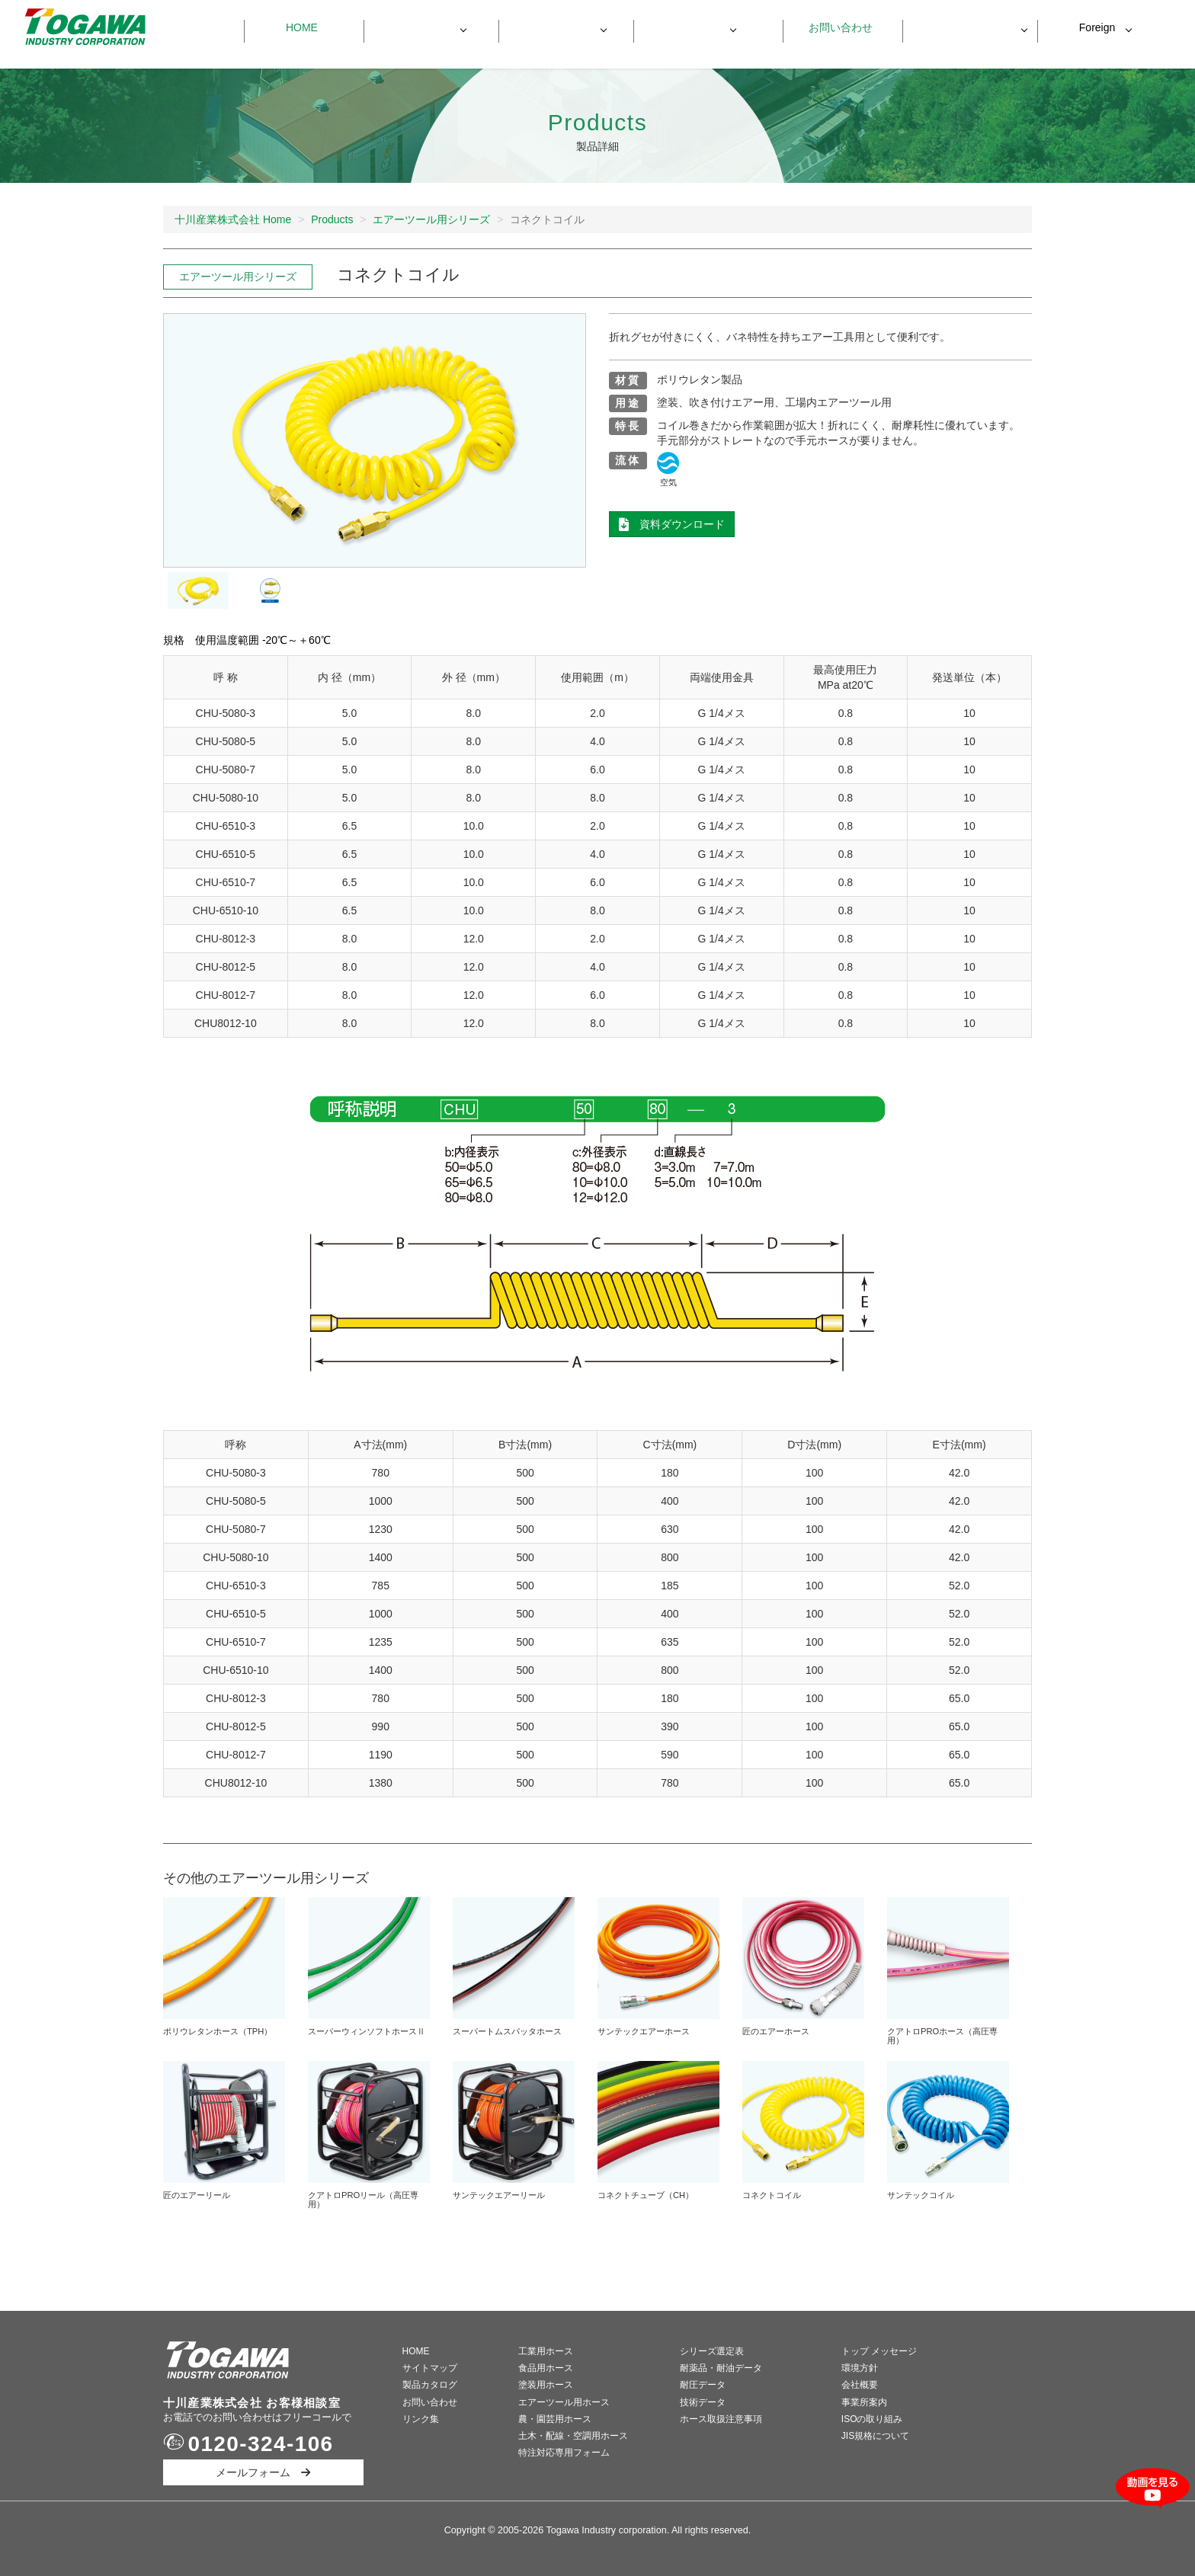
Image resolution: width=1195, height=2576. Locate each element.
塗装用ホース (545, 2384)
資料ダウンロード (962, 28)
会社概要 (859, 2384)
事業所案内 (864, 2402)
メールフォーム (263, 2472)
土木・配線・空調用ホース (573, 2435)
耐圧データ (703, 2384)
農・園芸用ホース (554, 2419)
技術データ (703, 2402)
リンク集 (420, 2419)
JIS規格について (875, 2435)
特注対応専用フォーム (564, 2452)
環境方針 (859, 2368)
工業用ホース (545, 2351)
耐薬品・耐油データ (721, 2368)
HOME (416, 2351)
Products (332, 219)
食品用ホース (545, 2368)
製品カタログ (429, 2384)
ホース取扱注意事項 (721, 2419)
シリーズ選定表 (712, 2351)
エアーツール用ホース (564, 2402)
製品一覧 (423, 27)
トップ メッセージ (879, 2351)
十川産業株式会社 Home (233, 219)
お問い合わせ (835, 27)
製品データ (558, 27)
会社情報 (692, 27)
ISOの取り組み (872, 2419)
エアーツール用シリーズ (431, 219)
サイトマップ (429, 2368)
